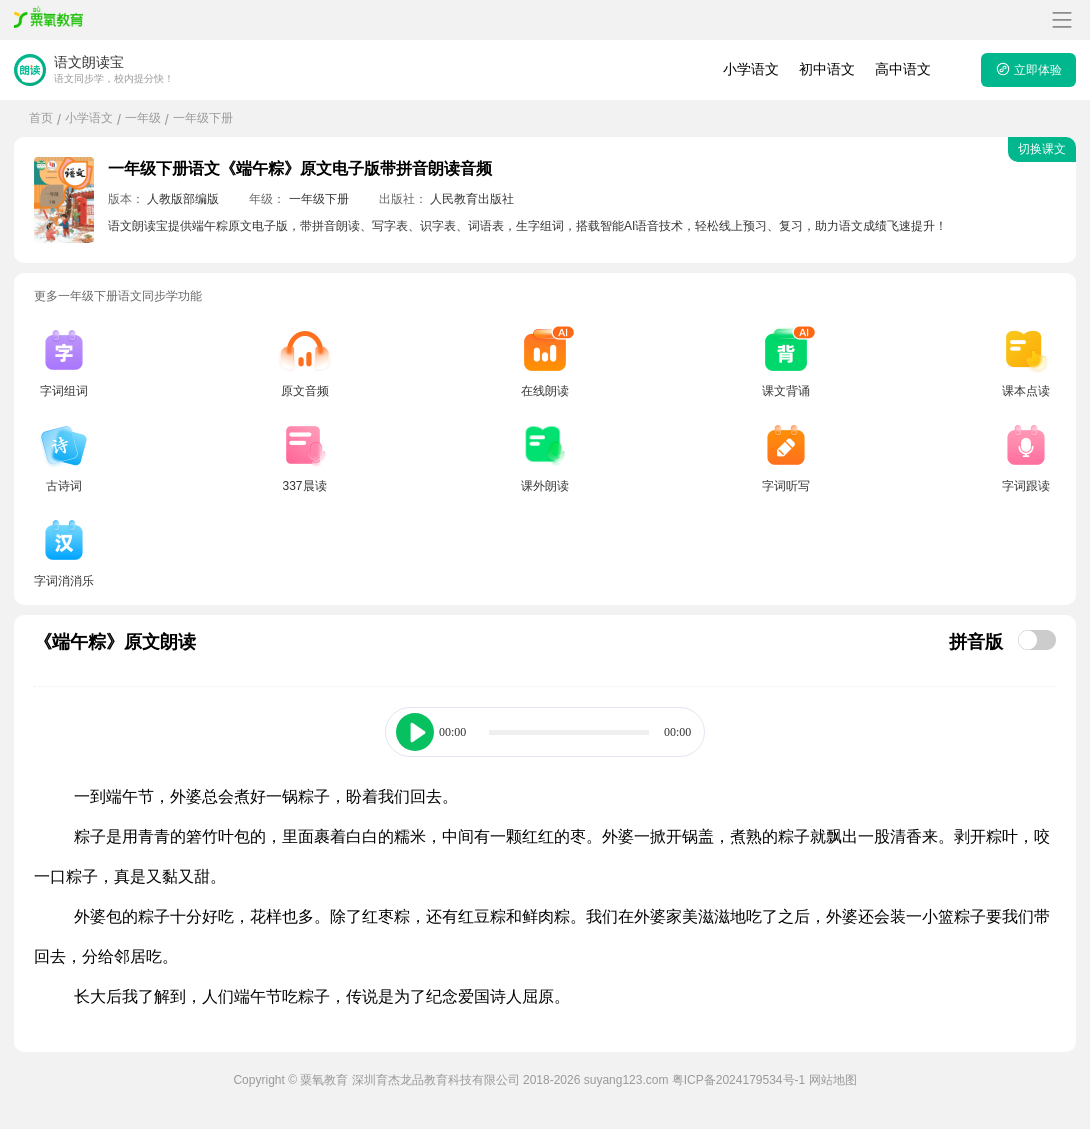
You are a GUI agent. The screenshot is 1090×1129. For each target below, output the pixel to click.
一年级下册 (203, 118)
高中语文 (903, 69)
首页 (41, 118)
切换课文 (1042, 149)
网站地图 (833, 1080)
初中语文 (827, 69)
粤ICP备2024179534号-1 (738, 1080)
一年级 (143, 118)
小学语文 (751, 69)
